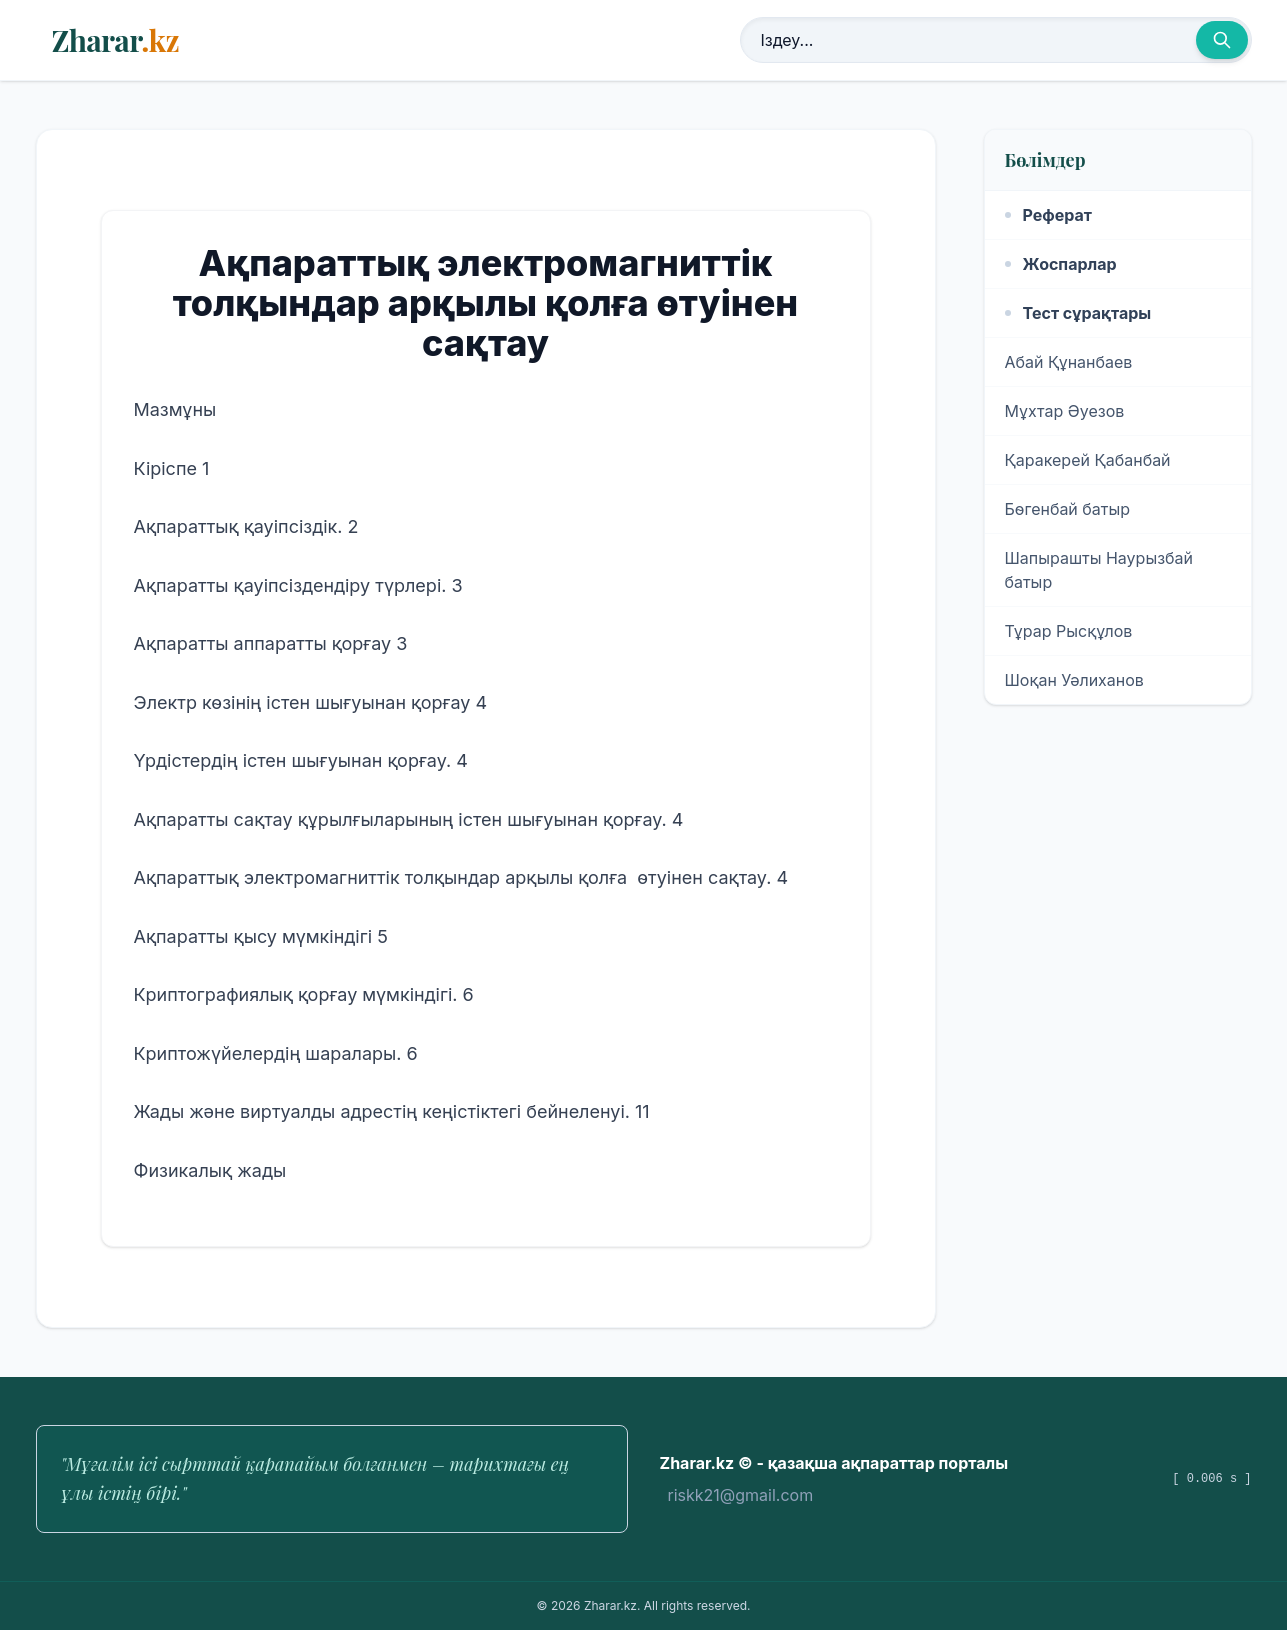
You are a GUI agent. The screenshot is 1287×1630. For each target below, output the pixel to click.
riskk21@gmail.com (741, 1495)
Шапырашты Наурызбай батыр (1099, 570)
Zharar (115, 40)
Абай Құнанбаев (1069, 362)
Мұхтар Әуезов (1065, 411)
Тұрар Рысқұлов (1069, 631)
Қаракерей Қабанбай (1088, 460)
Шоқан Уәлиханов (1074, 680)
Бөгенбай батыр (1068, 509)
